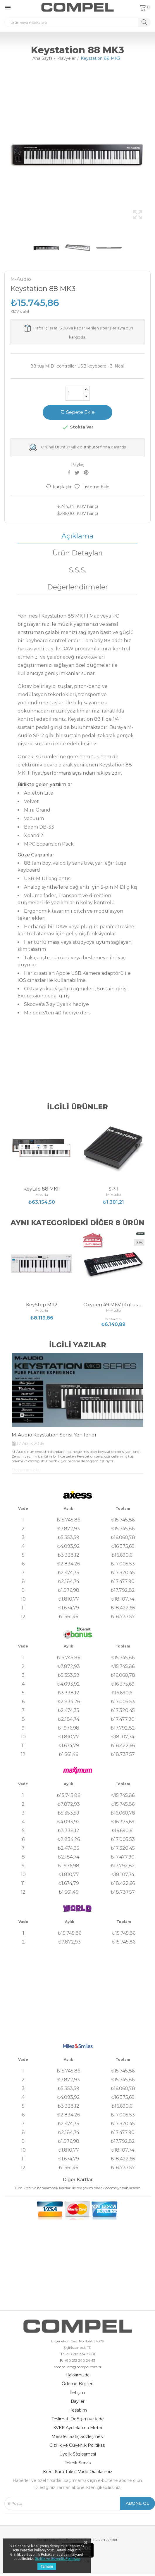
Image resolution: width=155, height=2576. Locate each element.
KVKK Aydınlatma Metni (77, 2427)
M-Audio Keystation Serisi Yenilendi (54, 1435)
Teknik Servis (78, 2463)
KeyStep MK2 (42, 1305)
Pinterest (87, 472)
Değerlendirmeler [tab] (77, 587)
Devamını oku (26, 1470)
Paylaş (70, 472)
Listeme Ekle (92, 486)
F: (61, 2361)
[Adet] (74, 393)
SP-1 (113, 1189)
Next (152, 154)
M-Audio (21, 279)
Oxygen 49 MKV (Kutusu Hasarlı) (113, 1305)
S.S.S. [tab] (77, 570)
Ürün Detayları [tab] (77, 553)
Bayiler (78, 2401)
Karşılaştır (59, 486)
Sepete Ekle (77, 412)
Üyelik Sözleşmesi (77, 2454)
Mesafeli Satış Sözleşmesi (77, 2436)
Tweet (77, 472)
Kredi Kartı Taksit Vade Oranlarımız (77, 2471)
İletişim (77, 2392)
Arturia (42, 1194)
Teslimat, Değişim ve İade (77, 2419)
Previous (3, 154)
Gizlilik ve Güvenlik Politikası (77, 2445)
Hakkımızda (77, 2375)
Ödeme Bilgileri (77, 2383)
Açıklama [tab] (77, 536)
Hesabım (77, 2410)
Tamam (47, 2567)
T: (62, 2354)
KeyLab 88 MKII (41, 1189)
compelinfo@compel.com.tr (77, 2367)
